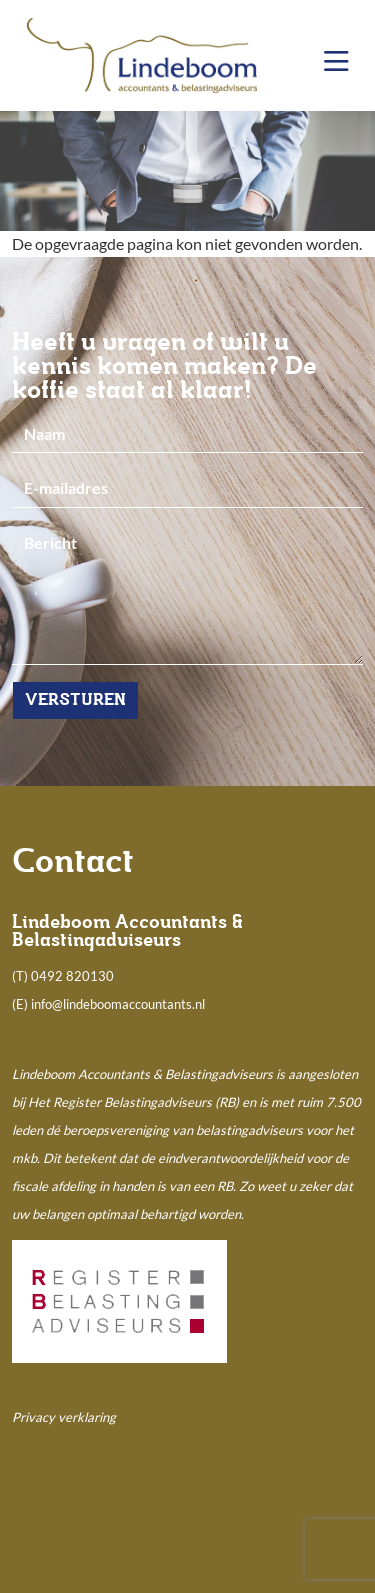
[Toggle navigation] (336, 61)
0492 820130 (72, 976)
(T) (21, 976)
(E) (21, 1004)
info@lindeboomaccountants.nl (118, 1004)
